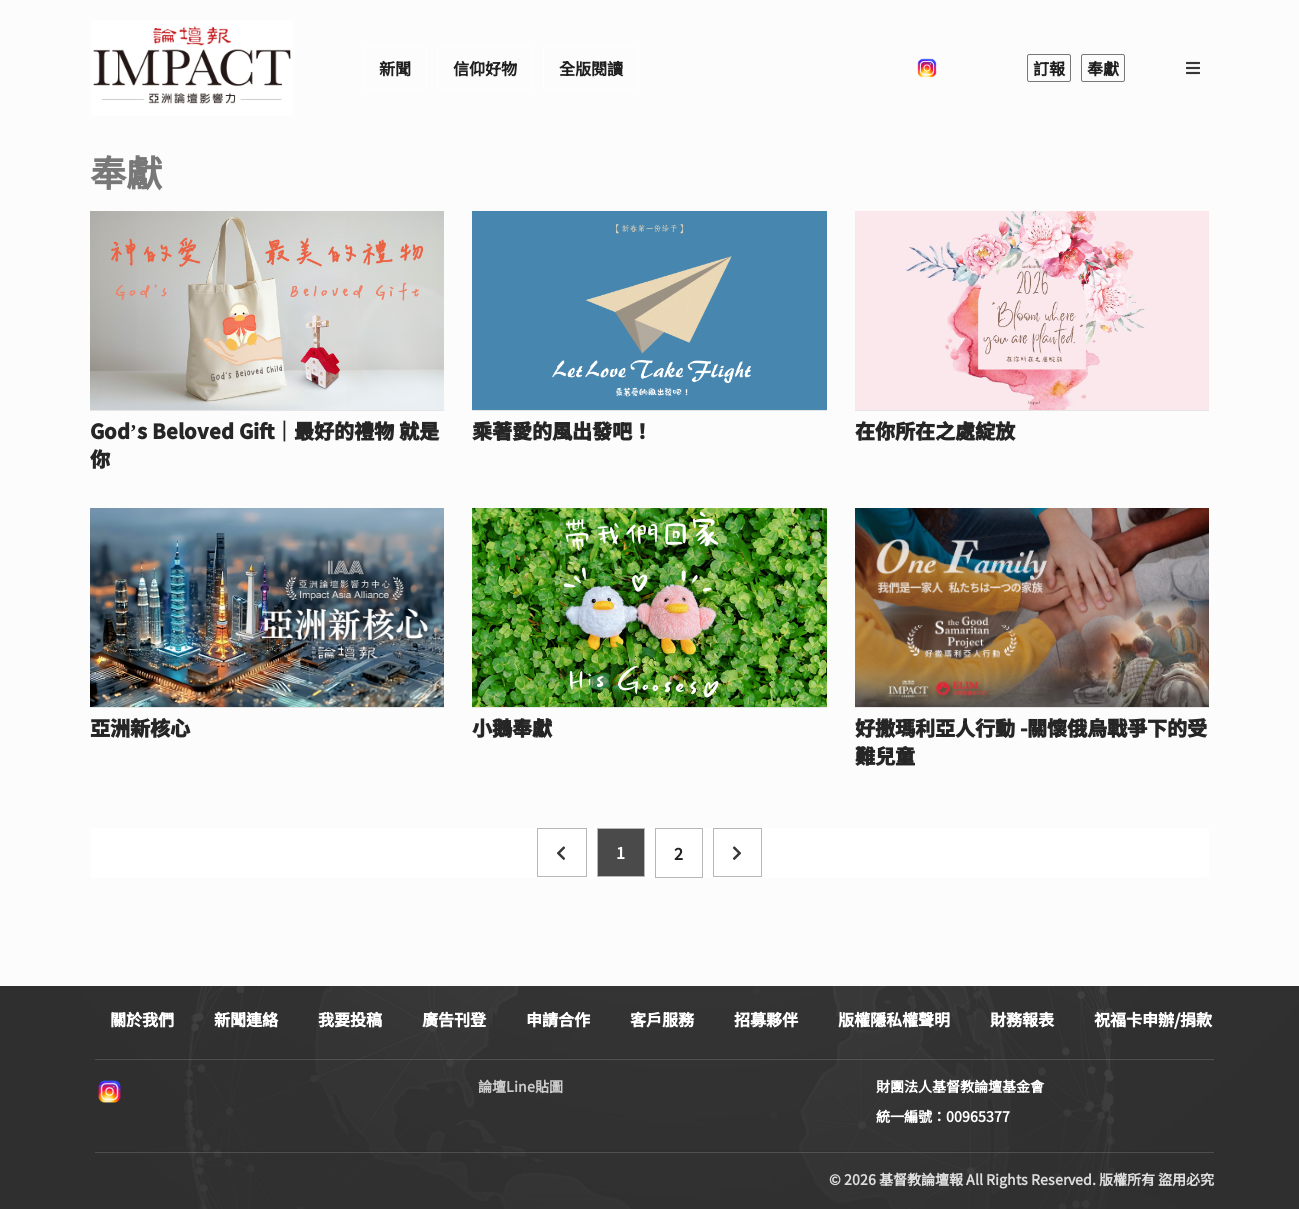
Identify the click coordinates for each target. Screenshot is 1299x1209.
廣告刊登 (454, 1019)
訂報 (1049, 68)
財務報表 (1022, 1019)
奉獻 (1103, 68)
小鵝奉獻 (512, 728)
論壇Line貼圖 (520, 1086)
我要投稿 (350, 1019)
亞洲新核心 (140, 728)
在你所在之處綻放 (935, 431)
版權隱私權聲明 (894, 1019)
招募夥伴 (766, 1019)
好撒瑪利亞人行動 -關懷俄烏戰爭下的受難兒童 (1031, 742)
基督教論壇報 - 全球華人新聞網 (192, 68)
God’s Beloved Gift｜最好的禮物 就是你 (264, 445)
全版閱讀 (591, 68)
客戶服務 (662, 1019)
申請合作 (558, 1019)
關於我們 (142, 1019)
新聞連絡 (246, 1019)
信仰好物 (485, 68)
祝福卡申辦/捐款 (1153, 1019)
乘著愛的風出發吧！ (562, 431)
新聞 (395, 68)
